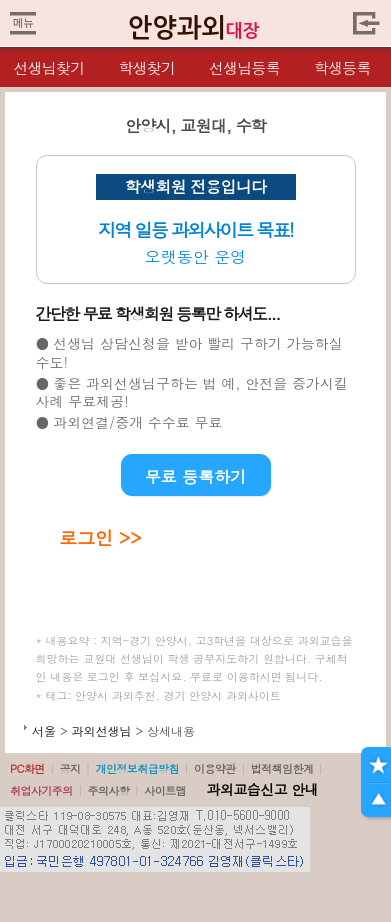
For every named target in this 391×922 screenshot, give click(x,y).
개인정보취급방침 (137, 768)
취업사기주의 (41, 790)
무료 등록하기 (195, 476)
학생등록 (342, 67)
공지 (70, 768)
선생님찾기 (48, 67)
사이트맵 (165, 790)
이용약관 (215, 768)
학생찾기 (146, 67)
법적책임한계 (282, 768)
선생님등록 (244, 67)
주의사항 (109, 790)
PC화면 (27, 768)
